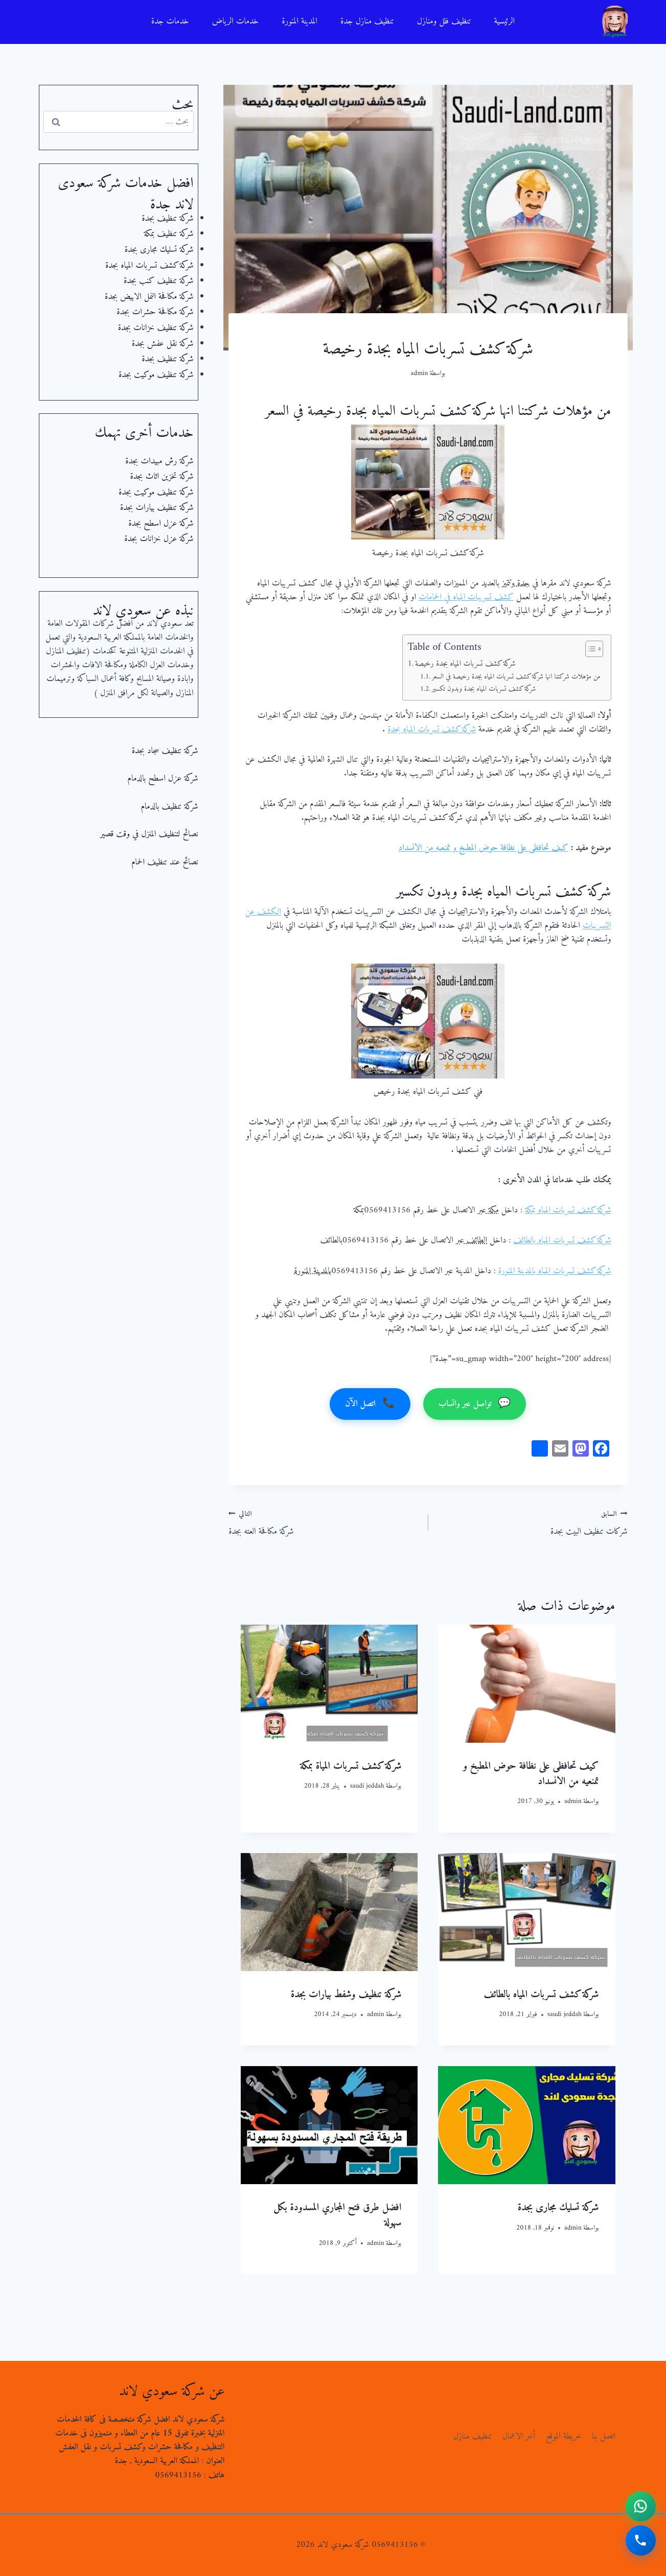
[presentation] (526, 1684)
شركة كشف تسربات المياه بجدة (431, 729)
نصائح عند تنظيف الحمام (164, 862)
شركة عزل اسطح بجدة (161, 523)
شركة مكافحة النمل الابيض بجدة (149, 297)
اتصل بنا (603, 2436)
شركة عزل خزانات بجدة (158, 539)
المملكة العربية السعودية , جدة (157, 2461)
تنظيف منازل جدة (367, 21)
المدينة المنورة (299, 21)
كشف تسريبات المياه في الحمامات (466, 597)
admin (419, 373)
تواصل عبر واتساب (475, 1404)
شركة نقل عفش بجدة (163, 344)
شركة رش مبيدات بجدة (159, 461)
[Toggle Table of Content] (589, 649)
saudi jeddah (367, 1786)
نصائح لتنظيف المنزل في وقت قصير (149, 834)
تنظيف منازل (472, 2436)
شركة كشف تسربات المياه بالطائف (562, 1240)
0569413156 (178, 2475)
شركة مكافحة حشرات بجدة (155, 312)
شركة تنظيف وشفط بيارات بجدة (346, 1995)
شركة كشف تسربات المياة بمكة (350, 1766)
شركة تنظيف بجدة (167, 218)
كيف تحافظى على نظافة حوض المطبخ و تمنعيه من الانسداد (483, 848)
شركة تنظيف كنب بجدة (159, 281)
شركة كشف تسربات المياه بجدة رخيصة (465, 664)
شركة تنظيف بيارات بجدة (157, 508)
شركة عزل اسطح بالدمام (162, 778)
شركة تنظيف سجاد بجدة (165, 751)
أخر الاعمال (519, 2436)
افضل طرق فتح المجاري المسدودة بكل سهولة (337, 2215)
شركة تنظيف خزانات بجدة (156, 328)
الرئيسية (504, 21)
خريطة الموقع (564, 2436)
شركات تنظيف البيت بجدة (532, 1523)
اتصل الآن (370, 1404)
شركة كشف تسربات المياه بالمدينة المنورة (554, 1271)
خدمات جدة (170, 21)
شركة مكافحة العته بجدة (323, 1523)
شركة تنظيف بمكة (168, 234)
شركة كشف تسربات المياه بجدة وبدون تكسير (484, 689)
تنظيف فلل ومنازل (444, 21)
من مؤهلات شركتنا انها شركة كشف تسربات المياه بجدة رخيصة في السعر (516, 677)
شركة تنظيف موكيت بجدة (156, 375)
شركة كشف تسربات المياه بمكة (568, 1210)
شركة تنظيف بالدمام (169, 806)
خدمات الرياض (235, 21)
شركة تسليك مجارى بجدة (558, 2208)
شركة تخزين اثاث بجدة (161, 476)
